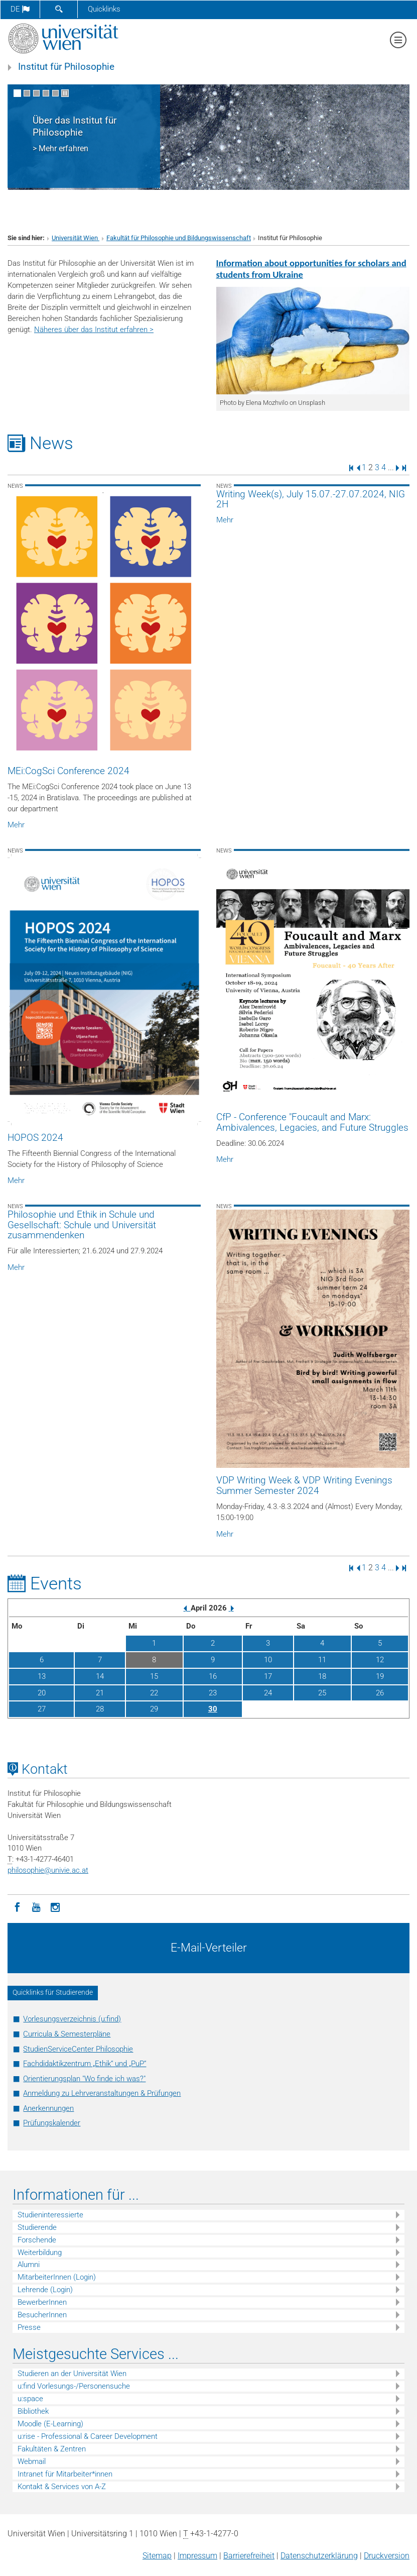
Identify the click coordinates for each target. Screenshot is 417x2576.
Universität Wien (75, 238)
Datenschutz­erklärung (319, 2555)
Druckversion (386, 2555)
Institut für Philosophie (66, 66)
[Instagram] (55, 1906)
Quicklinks (104, 9)
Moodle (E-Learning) (50, 2423)
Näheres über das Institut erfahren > (94, 329)
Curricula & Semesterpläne (66, 2033)
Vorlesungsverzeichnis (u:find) (72, 2018)
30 (212, 1708)
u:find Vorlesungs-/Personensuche (74, 2386)
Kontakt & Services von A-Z (62, 2486)
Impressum (197, 2555)
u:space (30, 2398)
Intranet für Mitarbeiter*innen (65, 2474)
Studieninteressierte (50, 2214)
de (20, 9)
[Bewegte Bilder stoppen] (65, 93)
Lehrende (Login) (45, 2289)
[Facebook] (17, 1906)
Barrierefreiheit (248, 2555)
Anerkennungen (48, 2108)
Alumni (29, 2264)
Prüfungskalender (51, 2122)
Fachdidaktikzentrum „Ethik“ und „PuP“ (84, 2063)
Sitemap (157, 2555)
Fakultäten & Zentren (52, 2448)
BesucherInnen (42, 2314)
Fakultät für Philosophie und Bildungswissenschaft (178, 238)
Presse (29, 2327)
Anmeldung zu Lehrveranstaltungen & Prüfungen (102, 2093)
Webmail (32, 2461)
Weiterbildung (40, 2252)
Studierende (37, 2227)
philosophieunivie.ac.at (48, 1870)
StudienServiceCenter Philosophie (78, 2049)
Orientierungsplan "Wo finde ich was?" (84, 2078)
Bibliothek (33, 2411)
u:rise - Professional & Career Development (88, 2436)
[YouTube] (36, 1906)
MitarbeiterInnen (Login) (57, 2277)
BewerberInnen (42, 2302)
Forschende (37, 2239)
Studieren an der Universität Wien (72, 2373)
